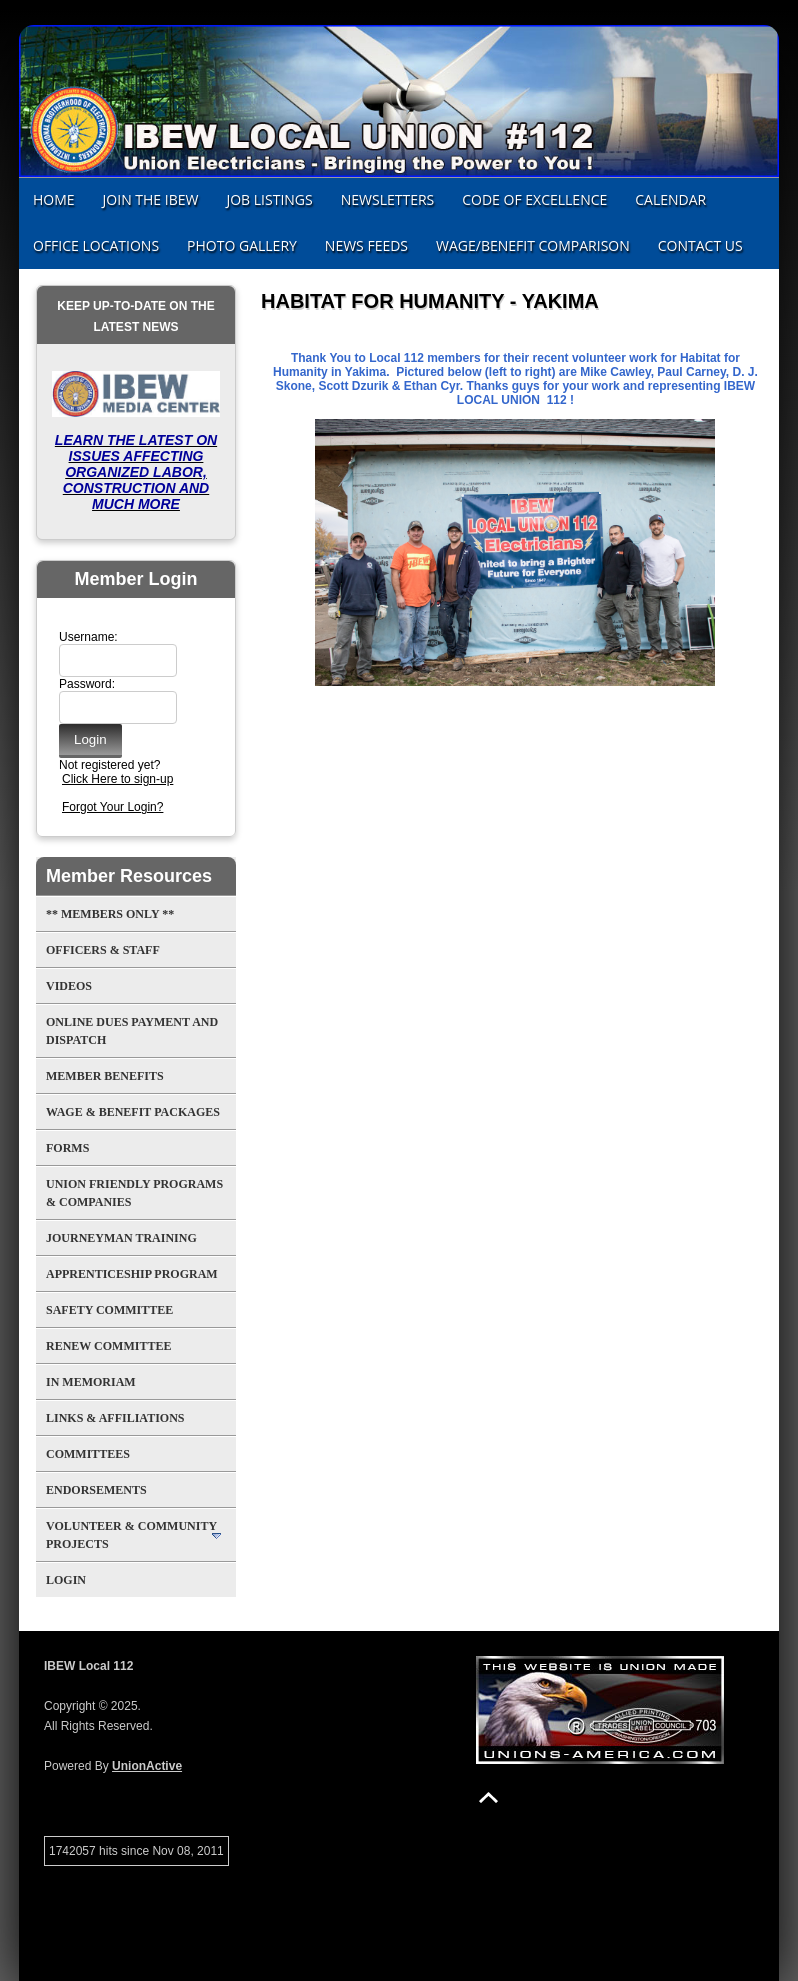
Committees (88, 1454)
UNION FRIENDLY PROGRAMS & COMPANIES (134, 1193)
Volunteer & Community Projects (131, 1535)
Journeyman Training (121, 1238)
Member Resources (129, 876)
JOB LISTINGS (269, 199)
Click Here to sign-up (117, 779)
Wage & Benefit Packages (133, 1112)
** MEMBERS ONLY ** (110, 914)
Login (66, 1580)
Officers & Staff (103, 950)
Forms (67, 1148)
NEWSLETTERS (388, 199)
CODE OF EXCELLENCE (534, 199)
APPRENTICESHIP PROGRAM (132, 1274)
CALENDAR (670, 199)
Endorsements (96, 1490)
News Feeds (366, 245)
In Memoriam (91, 1382)
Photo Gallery (242, 245)
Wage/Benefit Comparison (533, 245)
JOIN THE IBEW (151, 199)
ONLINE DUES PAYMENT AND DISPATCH (132, 1031)
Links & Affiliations (115, 1418)
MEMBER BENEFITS (105, 1076)
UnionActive (147, 1766)
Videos (69, 986)
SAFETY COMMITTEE (109, 1310)
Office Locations (96, 245)
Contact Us (700, 245)
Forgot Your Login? (112, 807)
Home (54, 199)
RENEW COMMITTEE (108, 1346)
